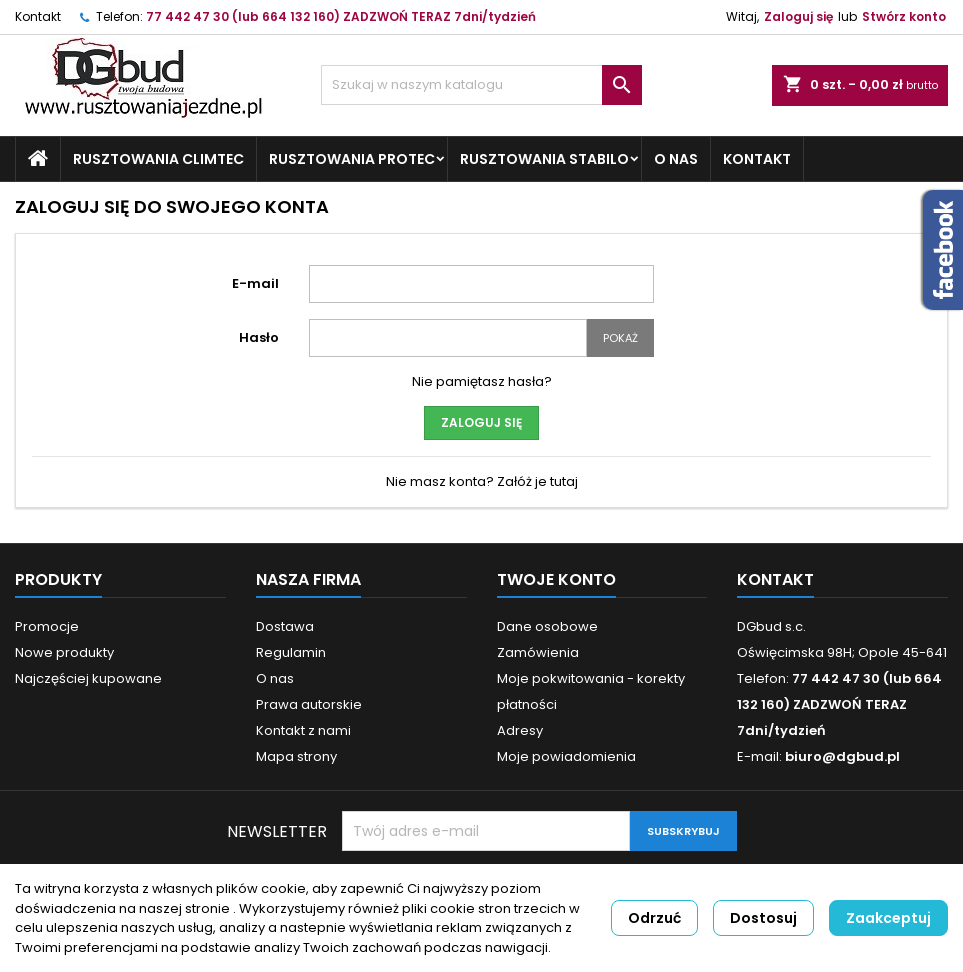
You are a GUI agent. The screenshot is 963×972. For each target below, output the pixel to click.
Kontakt (38, 16)
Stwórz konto (904, 16)
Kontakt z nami (303, 730)
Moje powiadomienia (566, 756)
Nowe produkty (64, 652)
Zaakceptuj (888, 918)
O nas (676, 159)
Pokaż (620, 338)
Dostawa (285, 626)
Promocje (47, 626)
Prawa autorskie (309, 704)
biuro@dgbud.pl (842, 756)
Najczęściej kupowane (88, 678)
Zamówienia (538, 652)
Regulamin (291, 652)
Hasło (259, 337)
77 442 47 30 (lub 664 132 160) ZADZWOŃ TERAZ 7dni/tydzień (341, 16)
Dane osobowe (547, 626)
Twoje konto (556, 579)
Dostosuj (763, 918)
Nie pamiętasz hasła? (482, 381)
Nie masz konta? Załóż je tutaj (482, 481)
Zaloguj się (798, 16)
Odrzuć (654, 918)
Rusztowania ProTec (352, 159)
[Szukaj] (481, 85)
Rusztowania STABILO (544, 159)
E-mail (255, 283)
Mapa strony (296, 756)
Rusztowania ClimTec (158, 159)
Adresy (520, 730)
